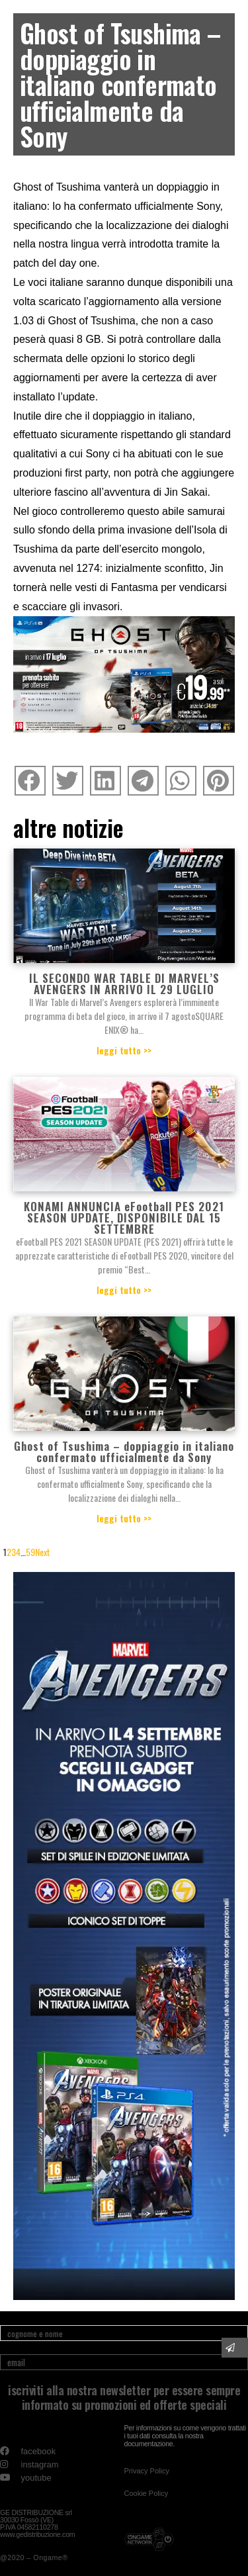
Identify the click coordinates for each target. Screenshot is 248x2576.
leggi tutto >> (124, 1050)
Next (42, 1552)
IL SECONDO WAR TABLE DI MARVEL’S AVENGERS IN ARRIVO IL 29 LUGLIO (124, 983)
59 (30, 1552)
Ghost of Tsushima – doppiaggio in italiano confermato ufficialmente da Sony (124, 1451)
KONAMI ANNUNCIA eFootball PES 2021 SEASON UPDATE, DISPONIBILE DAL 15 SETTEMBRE (124, 1217)
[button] (146, 2471)
